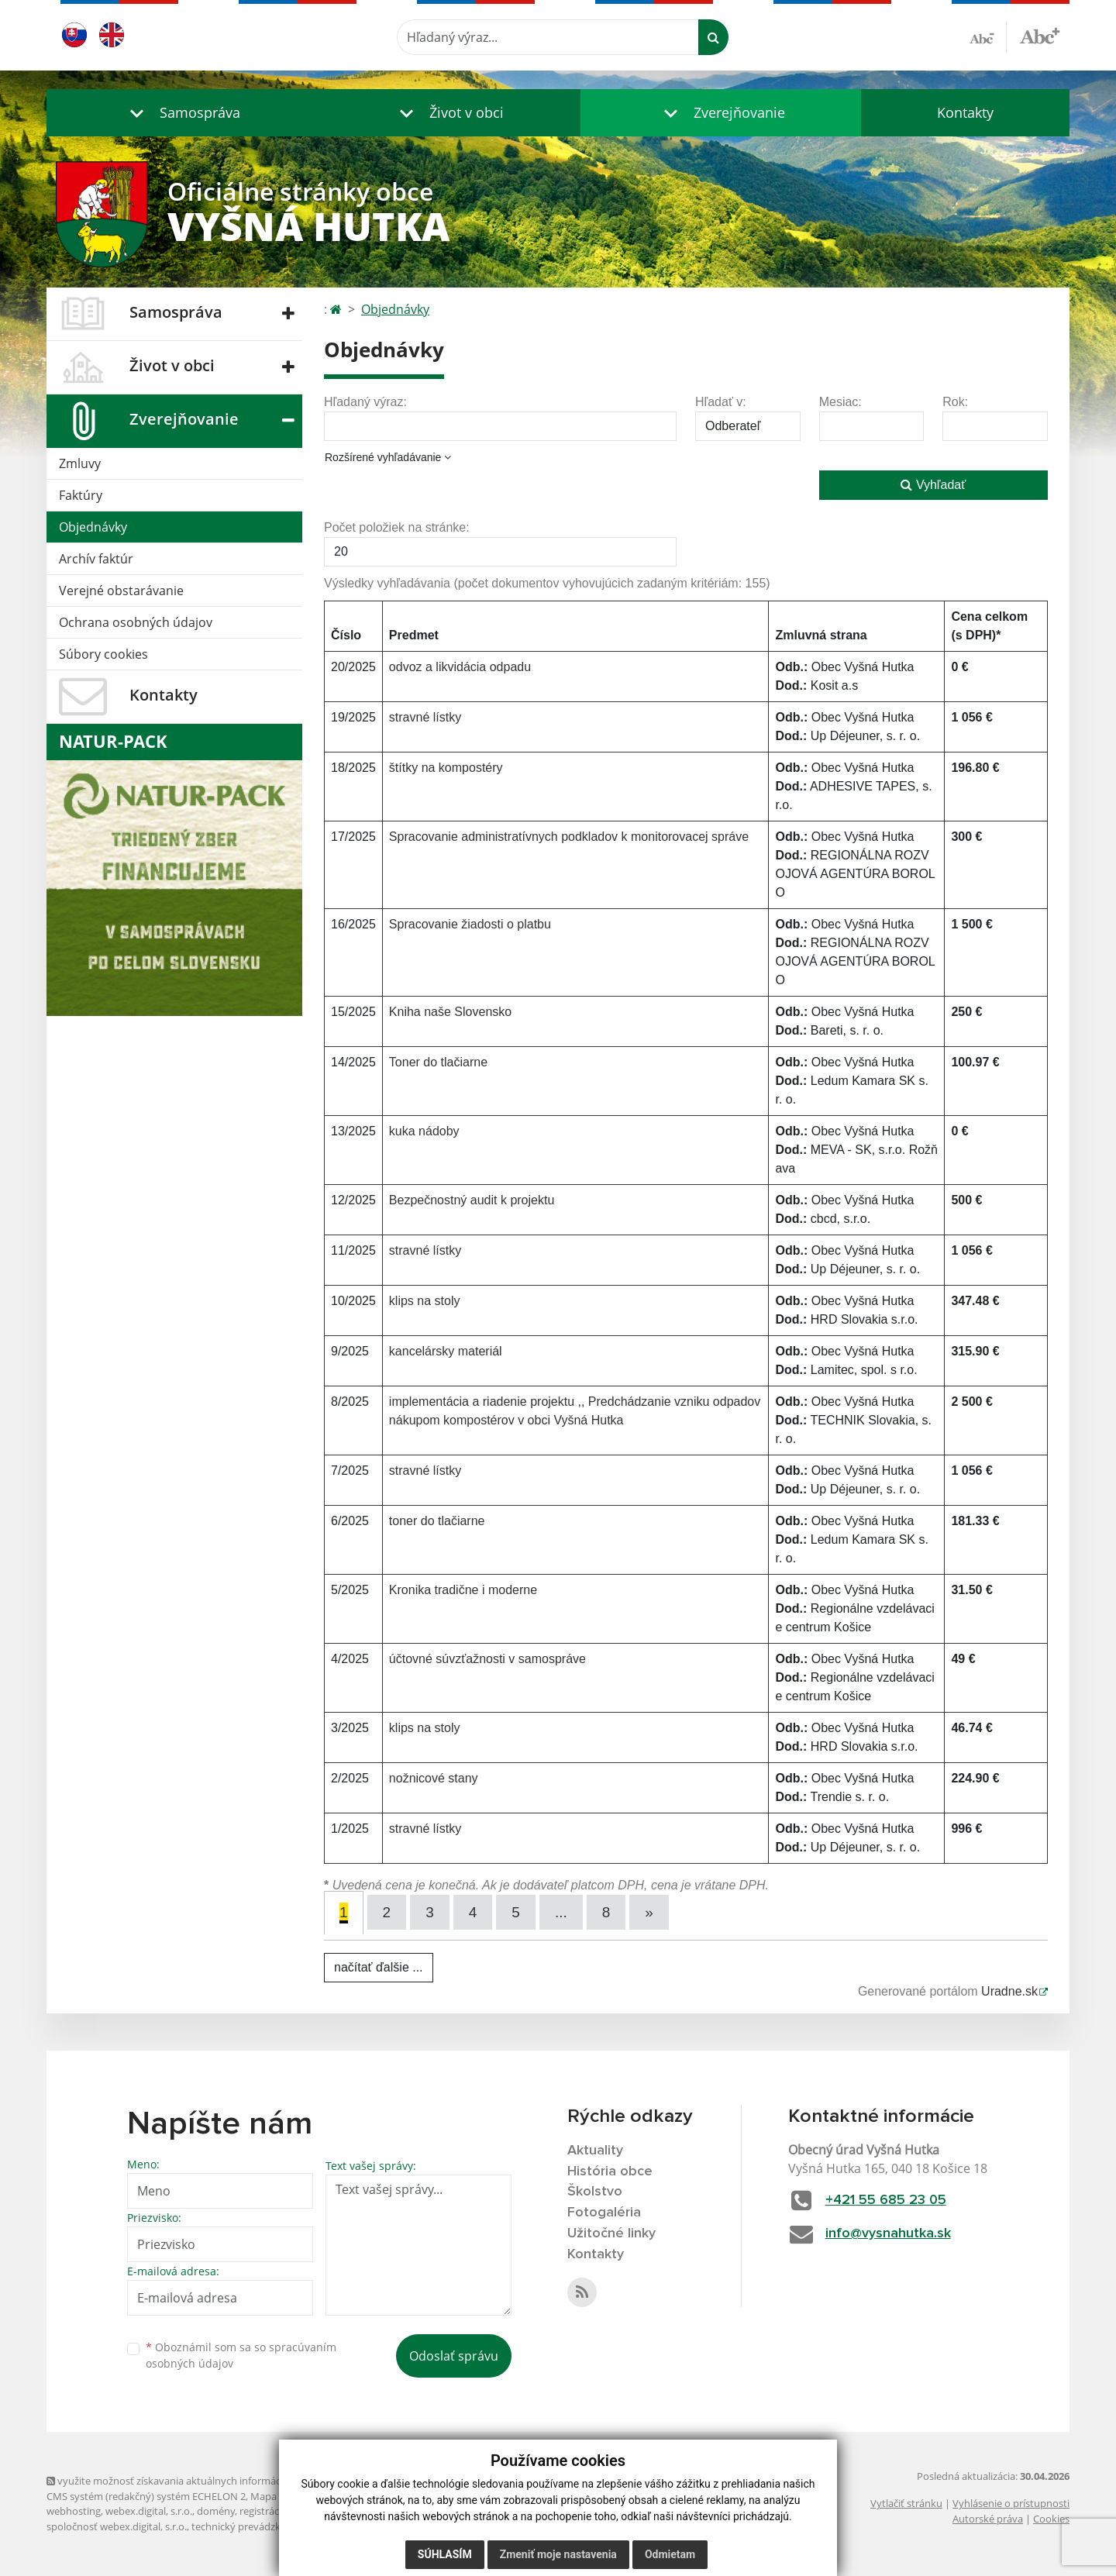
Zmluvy (80, 463)
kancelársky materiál (445, 1351)
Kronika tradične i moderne (463, 1589)
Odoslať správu (453, 2355)
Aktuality (595, 2151)
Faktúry (80, 495)
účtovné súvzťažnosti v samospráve (487, 1658)
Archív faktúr (96, 558)
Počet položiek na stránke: (397, 527)
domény (216, 2511)
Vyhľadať (933, 484)
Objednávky (93, 527)
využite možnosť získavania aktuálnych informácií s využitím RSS (199, 2481)
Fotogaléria (604, 2213)
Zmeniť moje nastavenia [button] (558, 2554)
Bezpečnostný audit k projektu (471, 1200)
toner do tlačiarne (437, 1520)
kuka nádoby (424, 1131)
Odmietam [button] (670, 2554)
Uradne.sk (1009, 1991)
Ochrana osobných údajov (135, 622)
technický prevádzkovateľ (250, 2526)
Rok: (955, 401)
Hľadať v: (720, 401)
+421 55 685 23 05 (885, 2200)
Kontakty (965, 112)
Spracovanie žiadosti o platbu (470, 924)
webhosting (73, 2511)
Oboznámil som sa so (241, 2355)
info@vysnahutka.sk (888, 2233)
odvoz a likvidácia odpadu (460, 666)
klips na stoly (424, 1300)
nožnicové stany (433, 1778)
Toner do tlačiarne (438, 1062)
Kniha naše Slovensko (450, 1011)
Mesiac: (840, 401)
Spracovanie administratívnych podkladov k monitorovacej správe (569, 836)
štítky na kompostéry (446, 767)
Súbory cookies (103, 654)
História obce (610, 2171)
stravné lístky (425, 717)
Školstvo (594, 2192)
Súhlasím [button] (445, 2554)
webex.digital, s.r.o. (148, 2511)
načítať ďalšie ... (378, 1967)
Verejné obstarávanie (121, 590)
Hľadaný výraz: (365, 401)
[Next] (649, 1912)
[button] (181, 112)
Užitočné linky (611, 2233)
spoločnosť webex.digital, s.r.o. (116, 2526)
